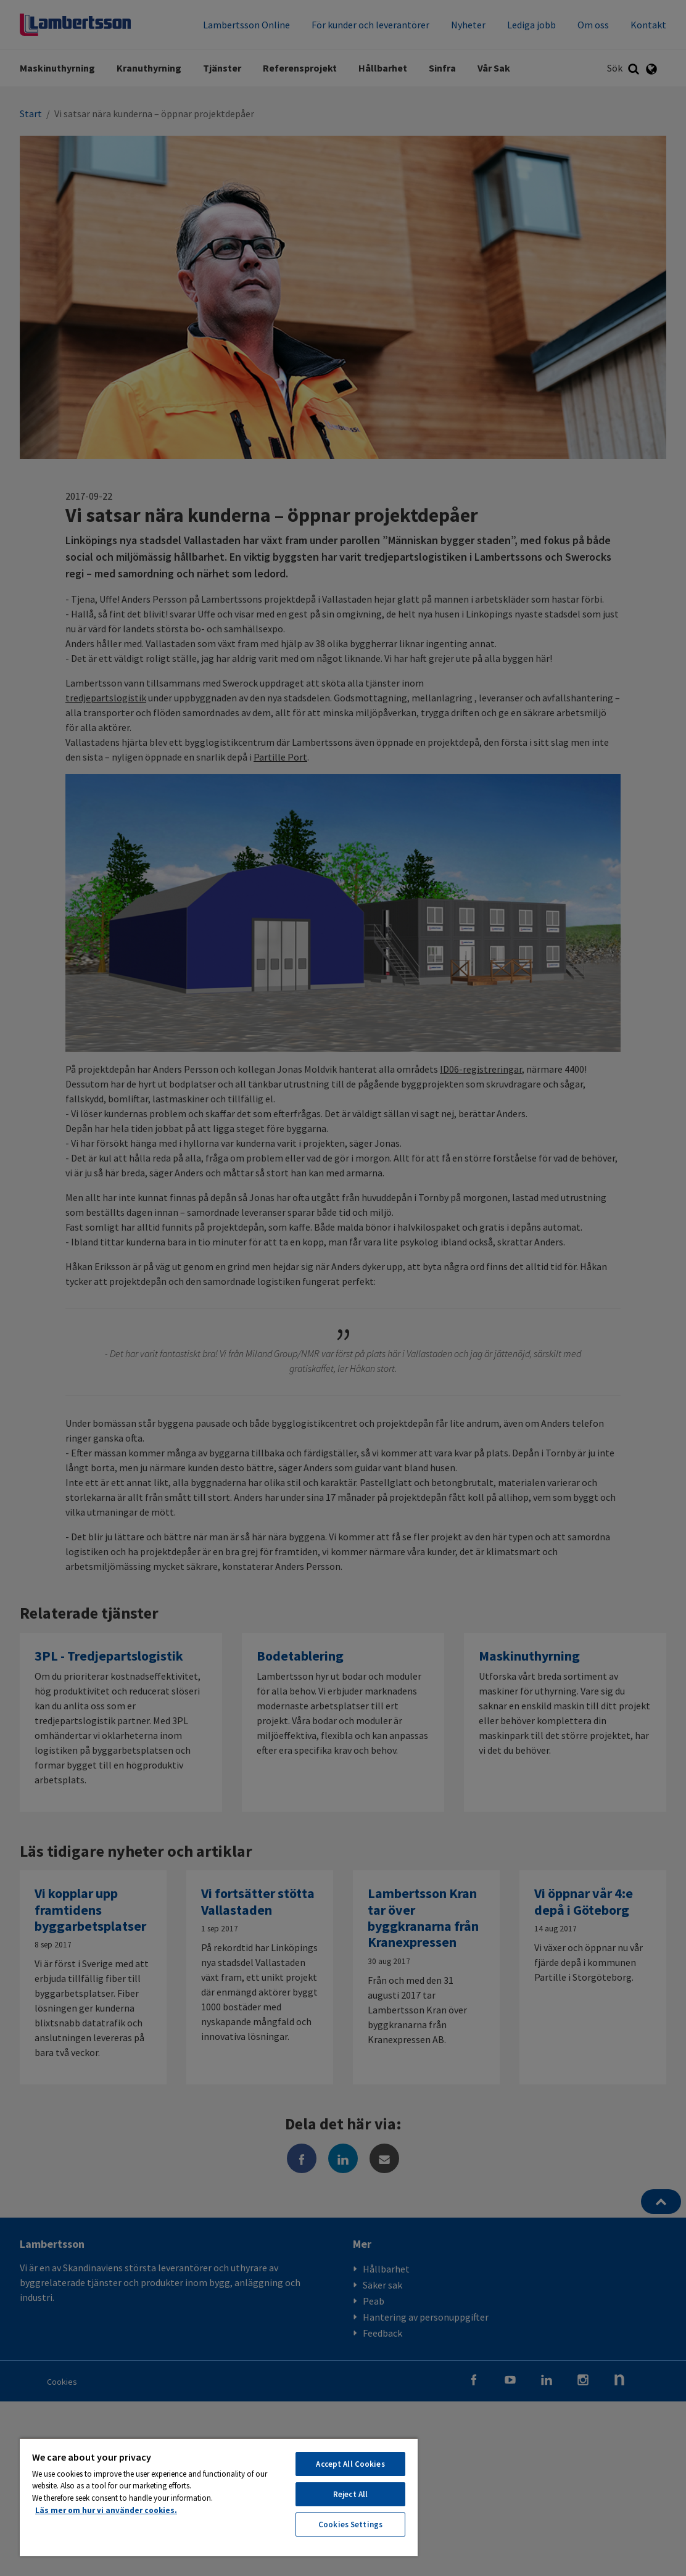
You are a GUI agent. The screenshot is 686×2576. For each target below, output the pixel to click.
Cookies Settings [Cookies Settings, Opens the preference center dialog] (350, 2524)
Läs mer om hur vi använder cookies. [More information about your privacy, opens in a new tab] (106, 2510)
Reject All (350, 2494)
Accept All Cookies (350, 2464)
